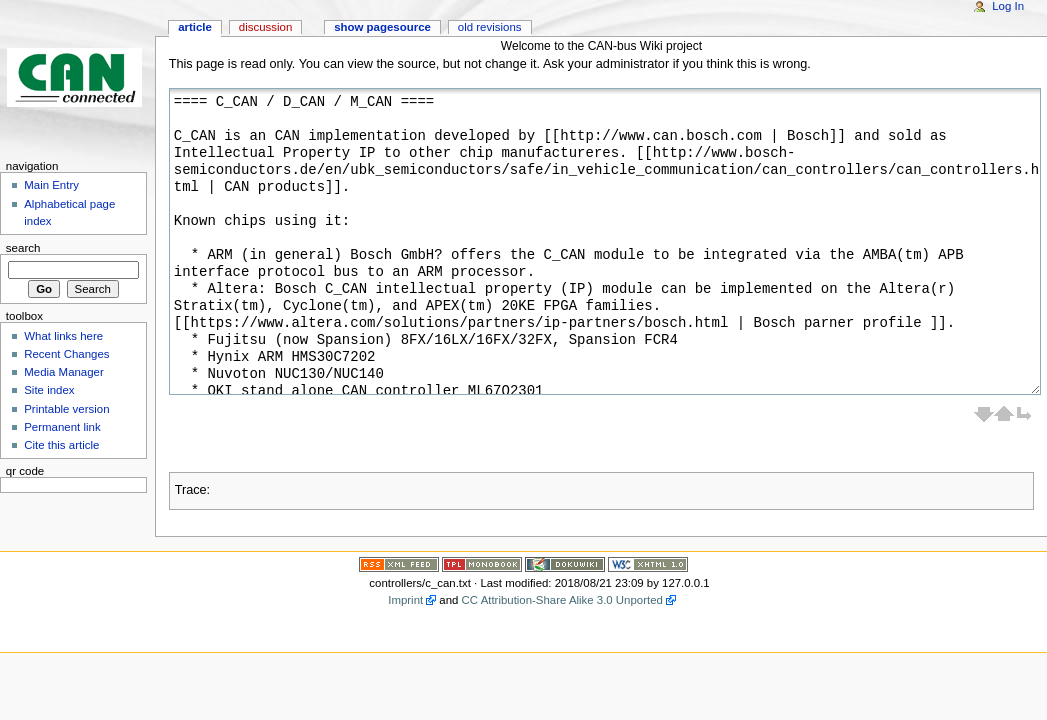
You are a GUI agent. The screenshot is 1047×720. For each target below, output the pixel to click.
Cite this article (61, 445)
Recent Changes (66, 354)
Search (23, 248)
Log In (1008, 6)
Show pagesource (382, 27)
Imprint (405, 600)
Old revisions (490, 27)
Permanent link (62, 427)
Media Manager (64, 372)
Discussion (265, 27)
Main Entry (51, 185)
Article (195, 27)
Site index (49, 390)
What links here (63, 336)
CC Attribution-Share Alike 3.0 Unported (562, 600)
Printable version (66, 409)
